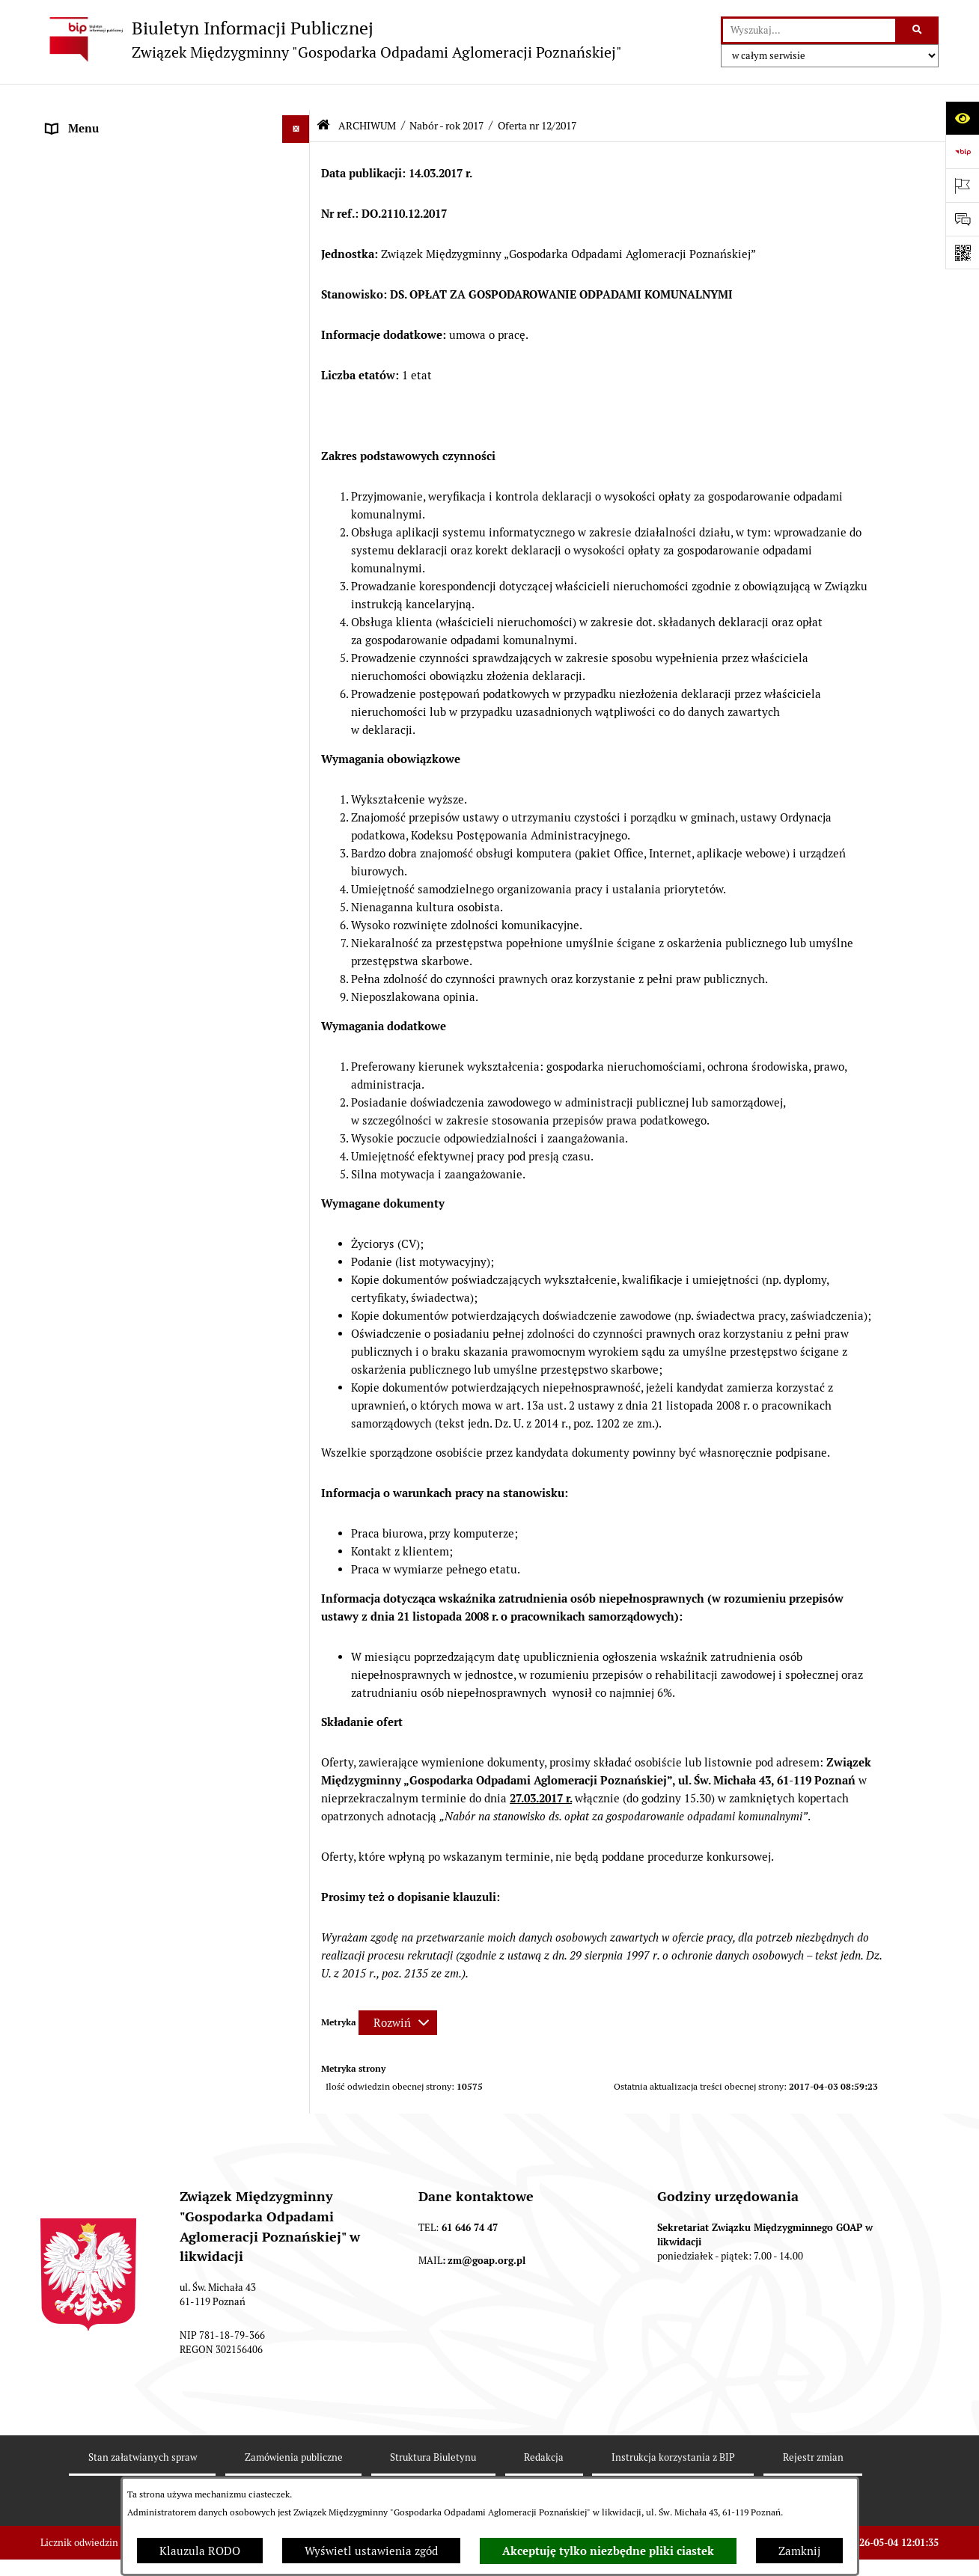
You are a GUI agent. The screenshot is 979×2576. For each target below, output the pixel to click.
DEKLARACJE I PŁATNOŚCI (115, 158)
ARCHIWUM (77, 355)
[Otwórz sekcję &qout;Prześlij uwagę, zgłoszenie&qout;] (962, 219)
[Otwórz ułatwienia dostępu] (962, 118)
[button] (299, 131)
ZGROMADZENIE (90, 214)
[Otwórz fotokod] (962, 252)
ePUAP (63, 326)
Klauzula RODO (199, 2551)
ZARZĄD (68, 243)
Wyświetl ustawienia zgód (371, 2551)
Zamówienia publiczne (104, 2271)
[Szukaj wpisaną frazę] (918, 30)
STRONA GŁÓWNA (93, 130)
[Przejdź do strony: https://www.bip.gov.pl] (962, 151)
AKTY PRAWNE (85, 187)
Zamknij (799, 2551)
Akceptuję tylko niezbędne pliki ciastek (608, 2551)
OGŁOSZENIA (80, 299)
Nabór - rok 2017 (446, 99)
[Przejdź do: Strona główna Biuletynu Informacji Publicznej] (323, 99)
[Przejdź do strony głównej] (331, 39)
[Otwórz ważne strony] (962, 185)
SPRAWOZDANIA (89, 2243)
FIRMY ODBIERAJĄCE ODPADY (125, 270)
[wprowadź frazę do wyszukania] (809, 30)
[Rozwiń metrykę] (398, 1996)
